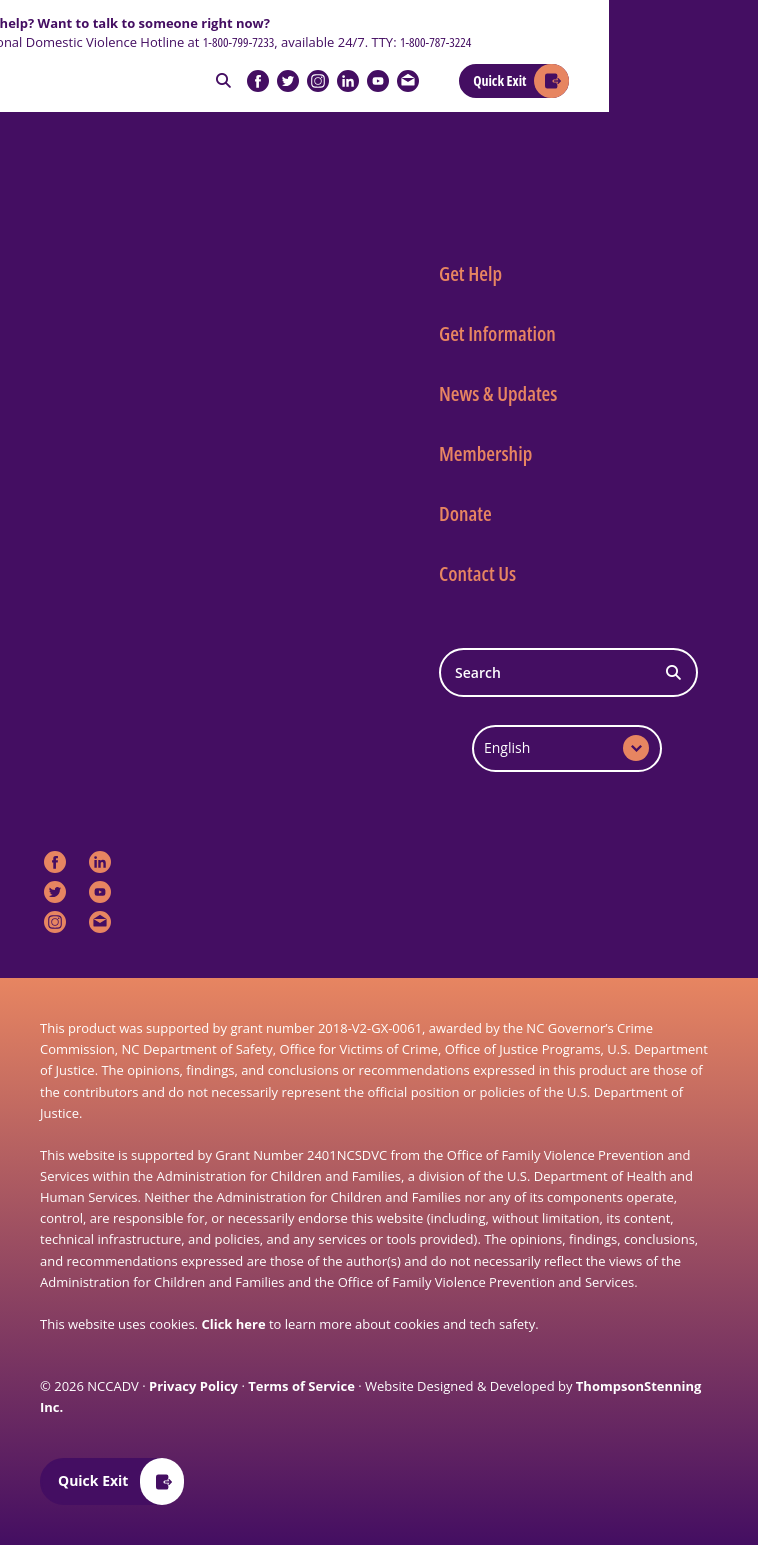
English (507, 747)
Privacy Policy (193, 1386)
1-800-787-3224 (435, 42)
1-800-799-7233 (238, 42)
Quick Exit (499, 80)
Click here (233, 1324)
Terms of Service (301, 1386)
